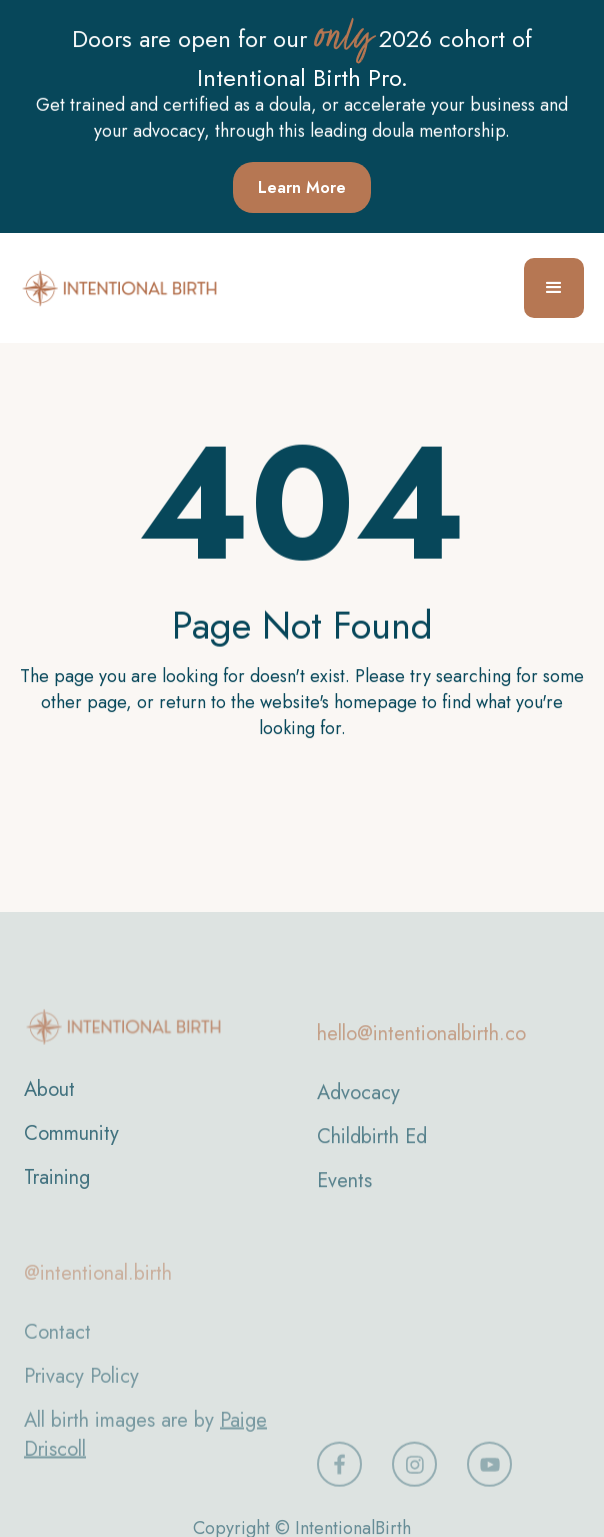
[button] (554, 288)
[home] (120, 288)
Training (57, 1192)
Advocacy (358, 1111)
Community (71, 1148)
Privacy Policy (81, 1399)
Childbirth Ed (372, 1155)
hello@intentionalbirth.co (421, 1052)
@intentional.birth (98, 1296)
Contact (57, 1355)
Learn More (302, 187)
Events (344, 1199)
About (49, 1104)
